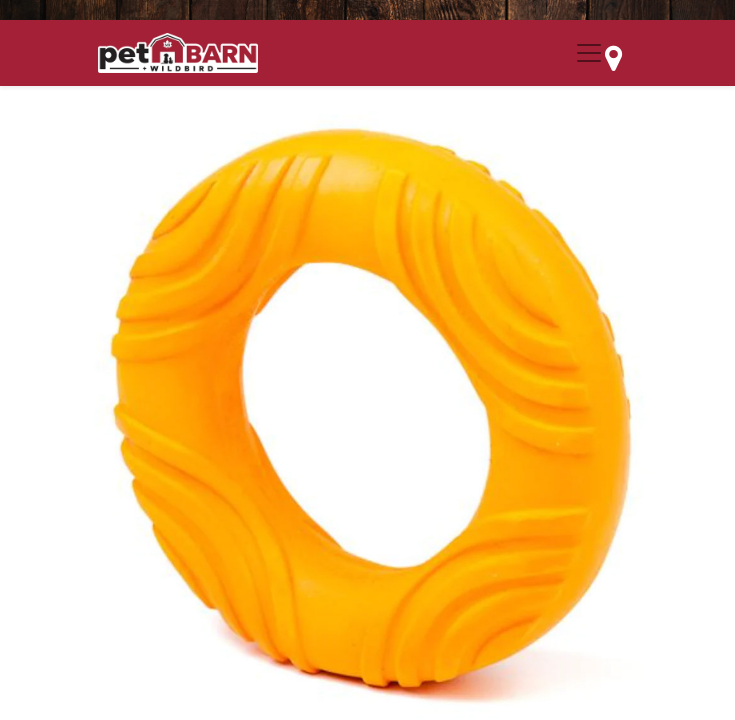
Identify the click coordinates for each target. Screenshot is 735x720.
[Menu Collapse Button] (589, 53)
